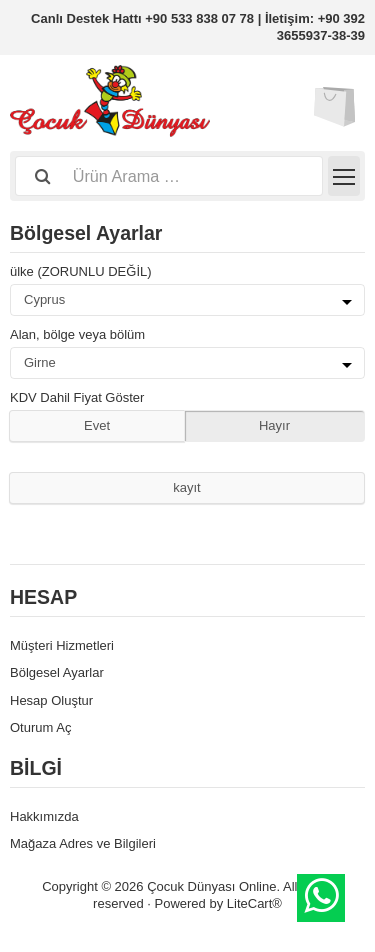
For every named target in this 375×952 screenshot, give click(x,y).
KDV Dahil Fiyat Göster (77, 397)
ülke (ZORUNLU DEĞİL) (81, 271)
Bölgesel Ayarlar (57, 672)
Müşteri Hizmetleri (62, 645)
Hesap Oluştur (51, 700)
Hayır (274, 425)
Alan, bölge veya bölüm (77, 334)
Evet (97, 425)
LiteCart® (254, 903)
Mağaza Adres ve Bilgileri (83, 843)
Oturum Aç (40, 727)
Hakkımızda (44, 816)
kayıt (186, 487)
